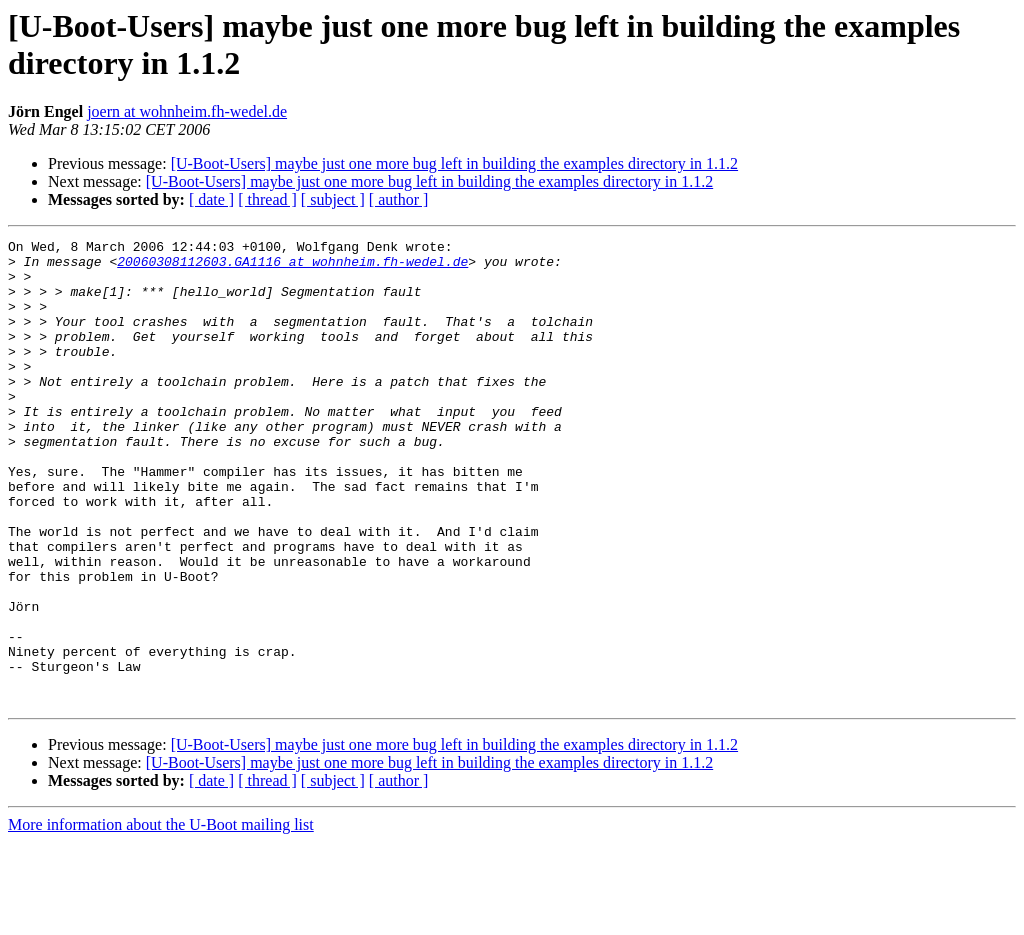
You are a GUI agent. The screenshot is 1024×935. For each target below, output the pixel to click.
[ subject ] (333, 199)
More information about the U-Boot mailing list (161, 917)
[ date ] (211, 199)
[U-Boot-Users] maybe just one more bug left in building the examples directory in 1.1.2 (454, 163)
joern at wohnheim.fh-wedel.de (187, 111)
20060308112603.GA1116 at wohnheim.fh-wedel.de (292, 267)
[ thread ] (267, 199)
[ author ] (399, 199)
